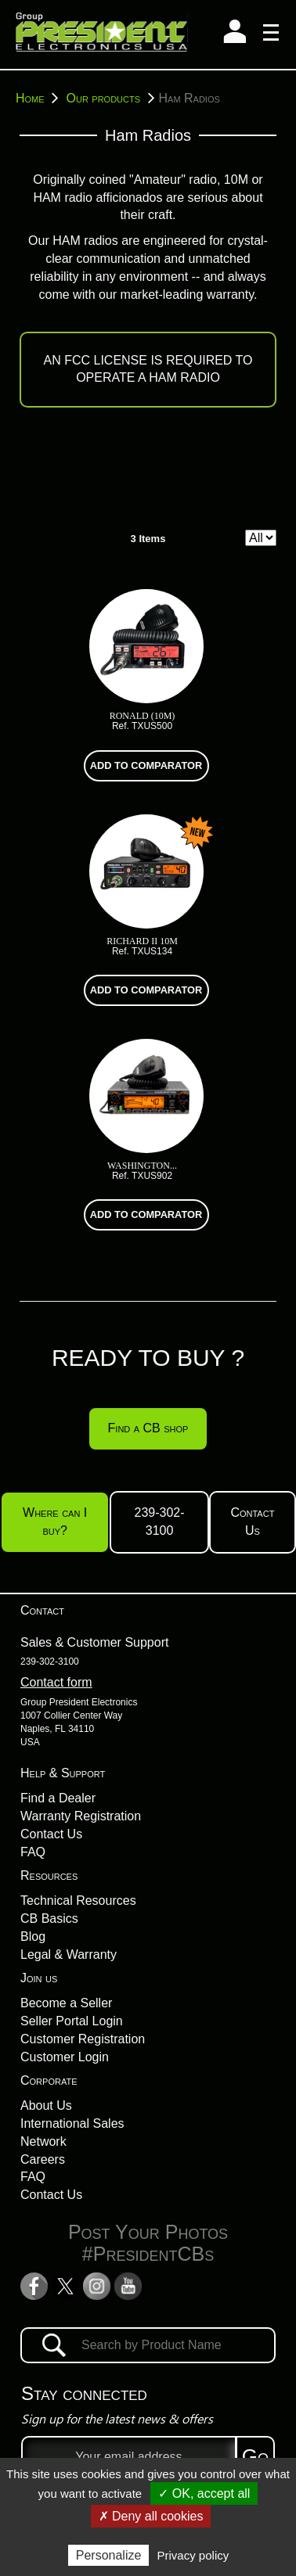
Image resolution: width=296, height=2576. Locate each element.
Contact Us (51, 1834)
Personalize (109, 2555)
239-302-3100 (160, 1521)
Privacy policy (193, 2555)
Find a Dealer (58, 1798)
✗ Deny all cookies (151, 2516)
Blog (32, 1936)
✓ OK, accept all (204, 2493)
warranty (230, 294)
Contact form (56, 1682)
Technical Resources (78, 1900)
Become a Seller (66, 2003)
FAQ (32, 1852)
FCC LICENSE (105, 360)
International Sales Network (72, 2132)
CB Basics (49, 1918)
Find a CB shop (148, 1428)
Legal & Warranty (68, 1954)
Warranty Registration (80, 1816)
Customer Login (64, 2057)
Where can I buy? (55, 1521)
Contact (42, 1610)
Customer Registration (82, 2039)
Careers (42, 2159)
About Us (46, 2105)
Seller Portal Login (71, 2021)
